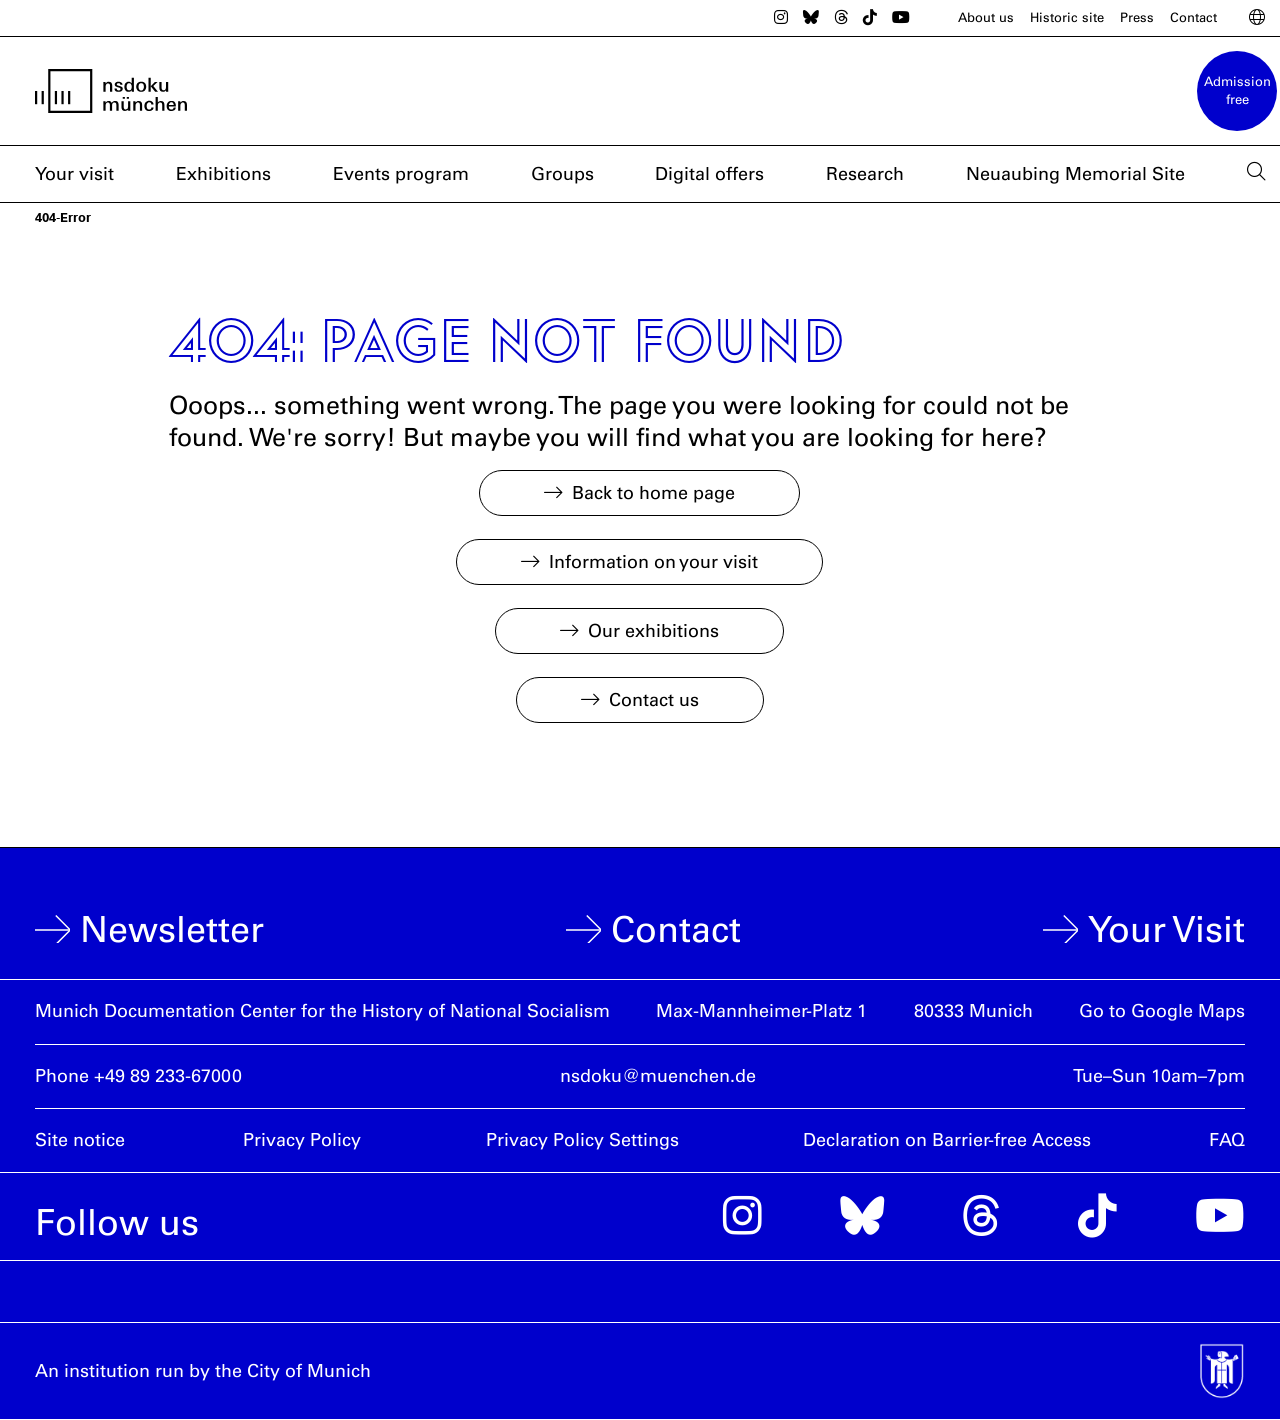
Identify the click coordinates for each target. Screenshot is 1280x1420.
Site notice (80, 1140)
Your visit (74, 174)
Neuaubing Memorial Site (1075, 174)
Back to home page (653, 493)
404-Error (63, 217)
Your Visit (1166, 930)
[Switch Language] (1257, 18)
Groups (562, 174)
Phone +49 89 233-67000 (138, 1076)
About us (986, 17)
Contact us (654, 700)
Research (865, 174)
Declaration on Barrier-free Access (947, 1140)
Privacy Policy (302, 1140)
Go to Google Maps (1162, 1011)
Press (1137, 17)
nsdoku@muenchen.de (658, 1076)
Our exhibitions (653, 631)
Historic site (1067, 17)
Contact (1193, 17)
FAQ (1227, 1140)
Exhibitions (223, 174)
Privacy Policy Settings (582, 1140)
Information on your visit (653, 562)
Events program (401, 174)
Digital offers (709, 174)
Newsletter (172, 930)
